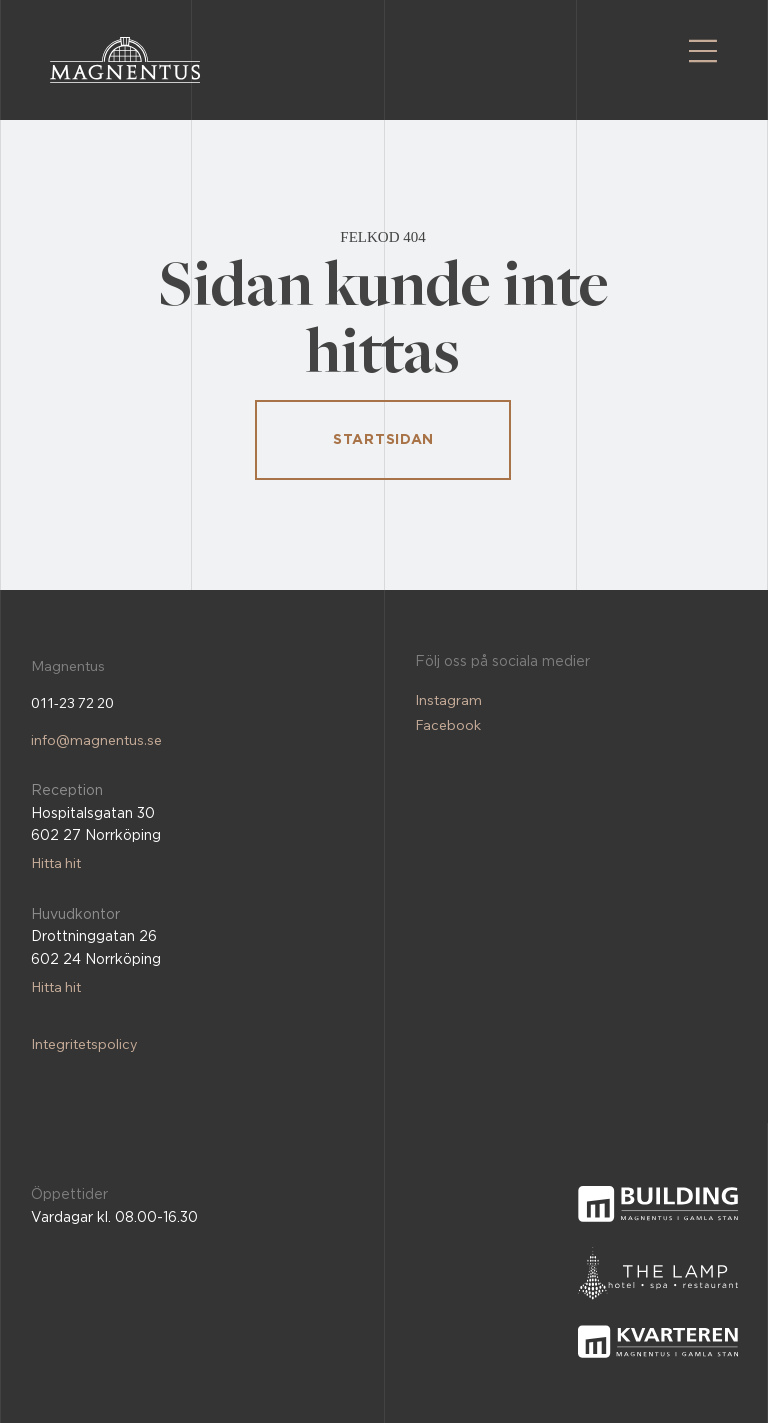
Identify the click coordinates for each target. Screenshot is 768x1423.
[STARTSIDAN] (382, 440)
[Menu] (703, 51)
